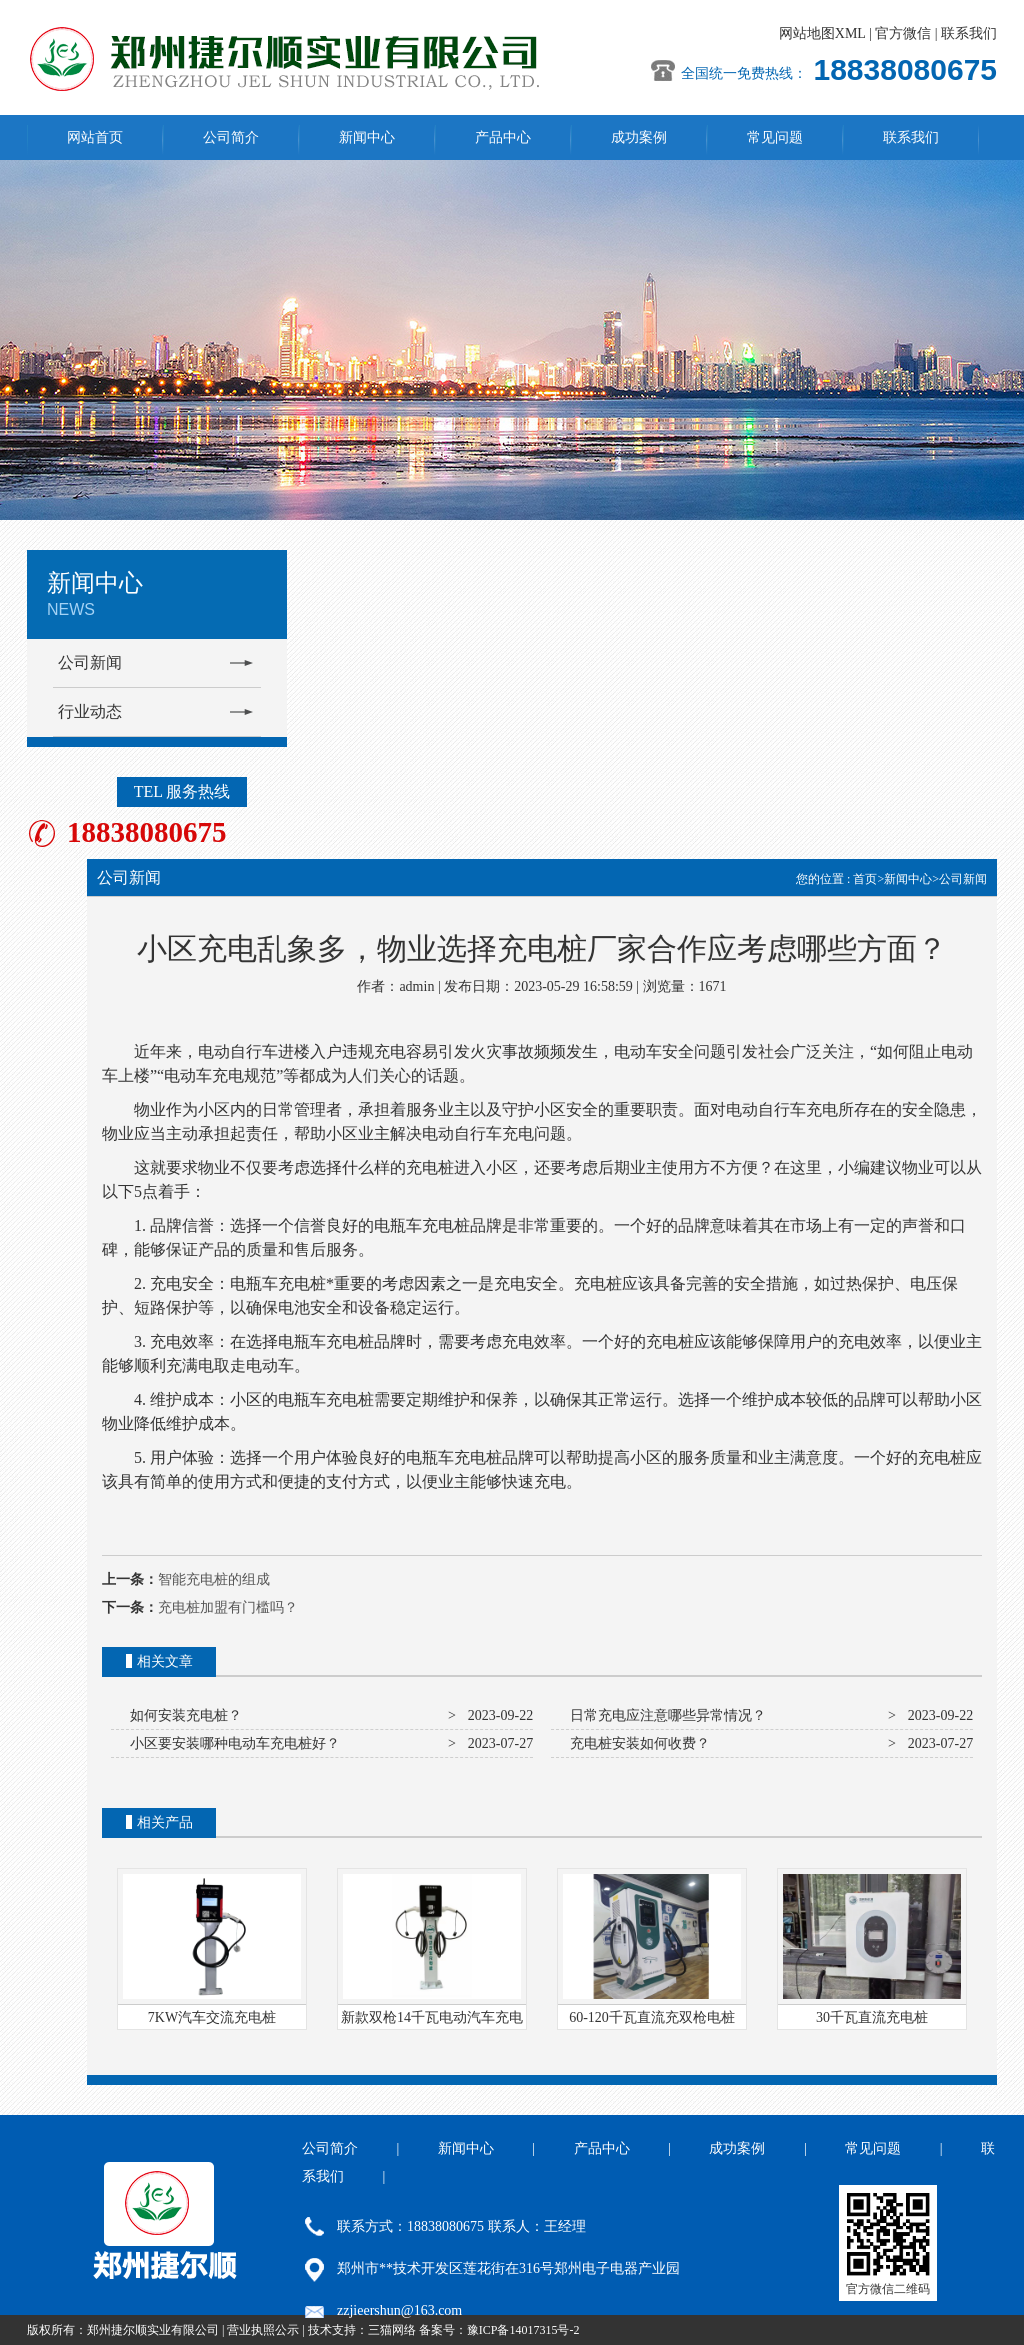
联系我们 (969, 33)
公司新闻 (90, 662)
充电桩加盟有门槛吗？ (228, 1607)
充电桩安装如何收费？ (636, 1743)
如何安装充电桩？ (182, 1715)
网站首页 (95, 137)
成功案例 (639, 137)
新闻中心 (367, 137)
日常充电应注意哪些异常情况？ (664, 1715)
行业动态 (90, 711)
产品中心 (503, 137)
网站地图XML (822, 33)
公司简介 (231, 137)
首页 (865, 879)
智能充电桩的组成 (214, 1579)
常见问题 (775, 137)
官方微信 (903, 33)
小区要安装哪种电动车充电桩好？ (231, 1743)
